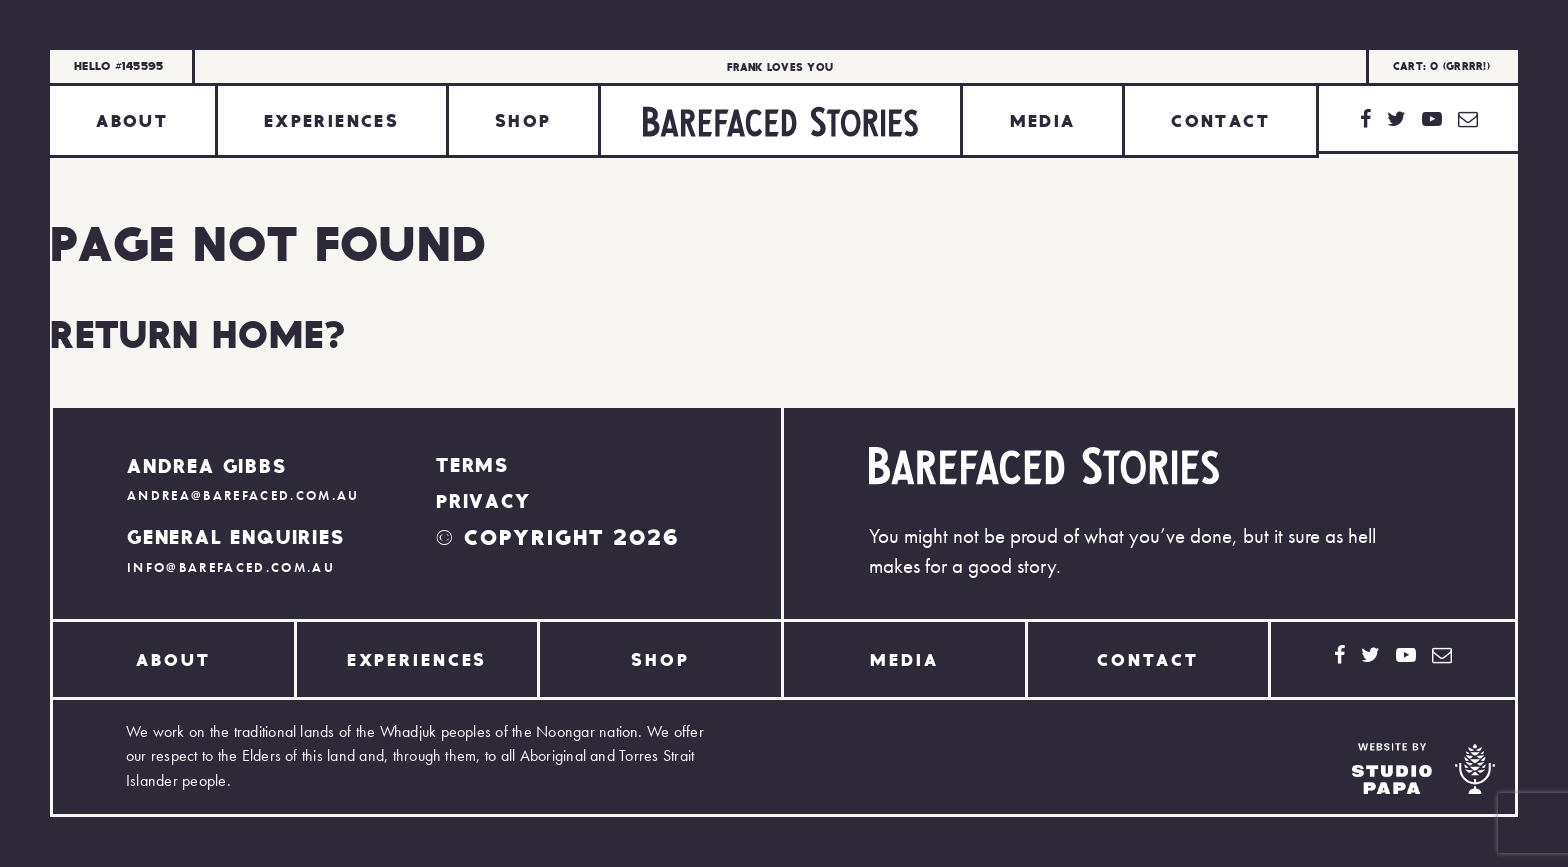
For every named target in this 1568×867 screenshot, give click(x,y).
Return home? (198, 333)
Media (1043, 120)
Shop (523, 120)
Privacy (483, 500)
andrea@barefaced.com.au (243, 495)
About (132, 120)
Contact (1220, 120)
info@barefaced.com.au (231, 567)
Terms (472, 464)
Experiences (331, 120)
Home (780, 121)
